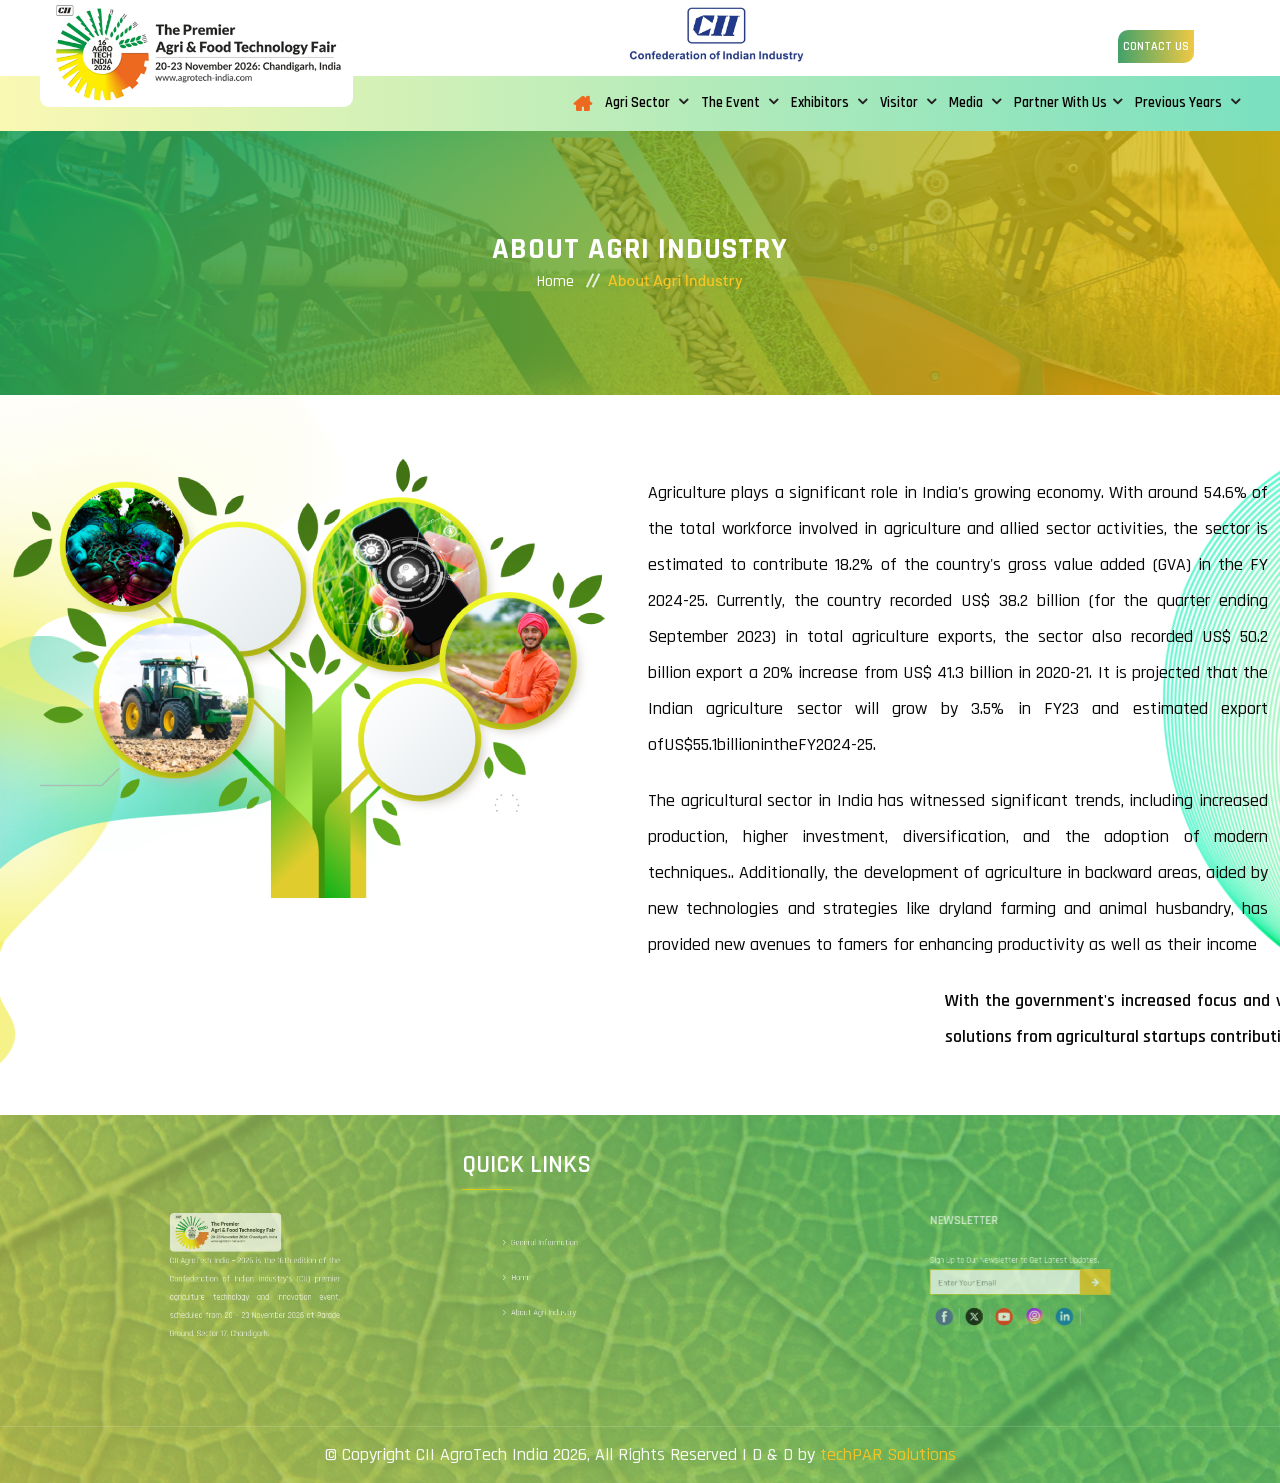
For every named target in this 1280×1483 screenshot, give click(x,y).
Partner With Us (1068, 102)
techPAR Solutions (888, 1454)
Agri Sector (646, 102)
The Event (739, 102)
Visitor (908, 102)
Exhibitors (829, 102)
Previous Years (1187, 102)
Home (555, 281)
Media (975, 102)
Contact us (1156, 46)
